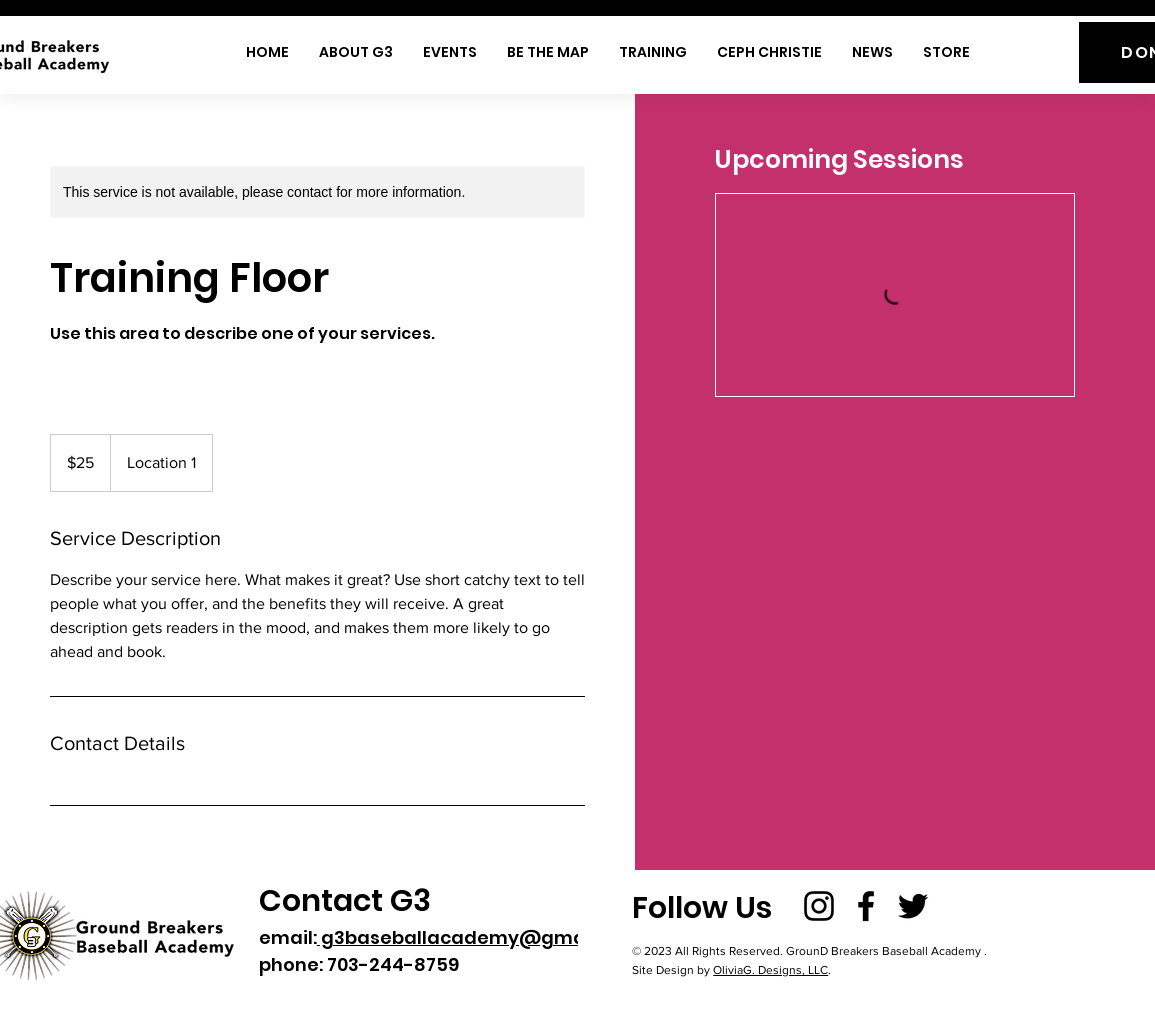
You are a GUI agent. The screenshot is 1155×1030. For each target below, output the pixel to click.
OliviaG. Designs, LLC (770, 970)
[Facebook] (866, 906)
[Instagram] (819, 906)
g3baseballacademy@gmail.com (479, 937)
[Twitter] (913, 906)
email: (288, 937)
